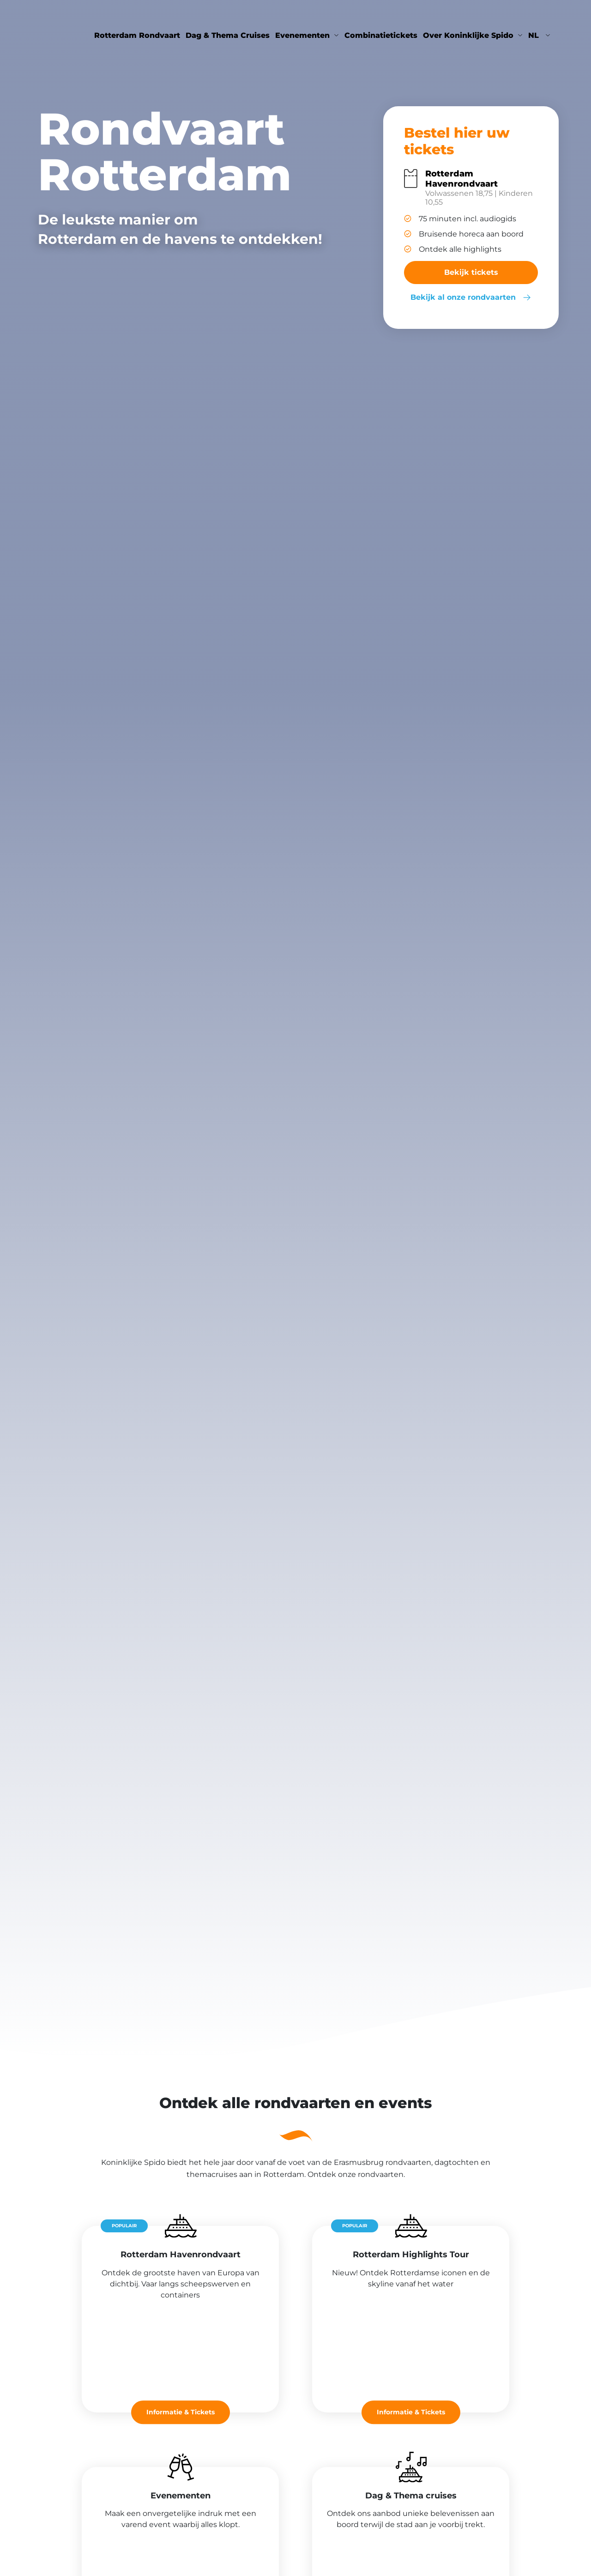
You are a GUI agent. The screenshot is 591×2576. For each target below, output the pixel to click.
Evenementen (302, 35)
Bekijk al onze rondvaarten (470, 297)
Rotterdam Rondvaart (137, 35)
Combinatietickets (380, 35)
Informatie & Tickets (180, 2412)
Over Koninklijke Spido (468, 35)
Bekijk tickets (471, 272)
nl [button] (534, 35)
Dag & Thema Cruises (228, 35)
